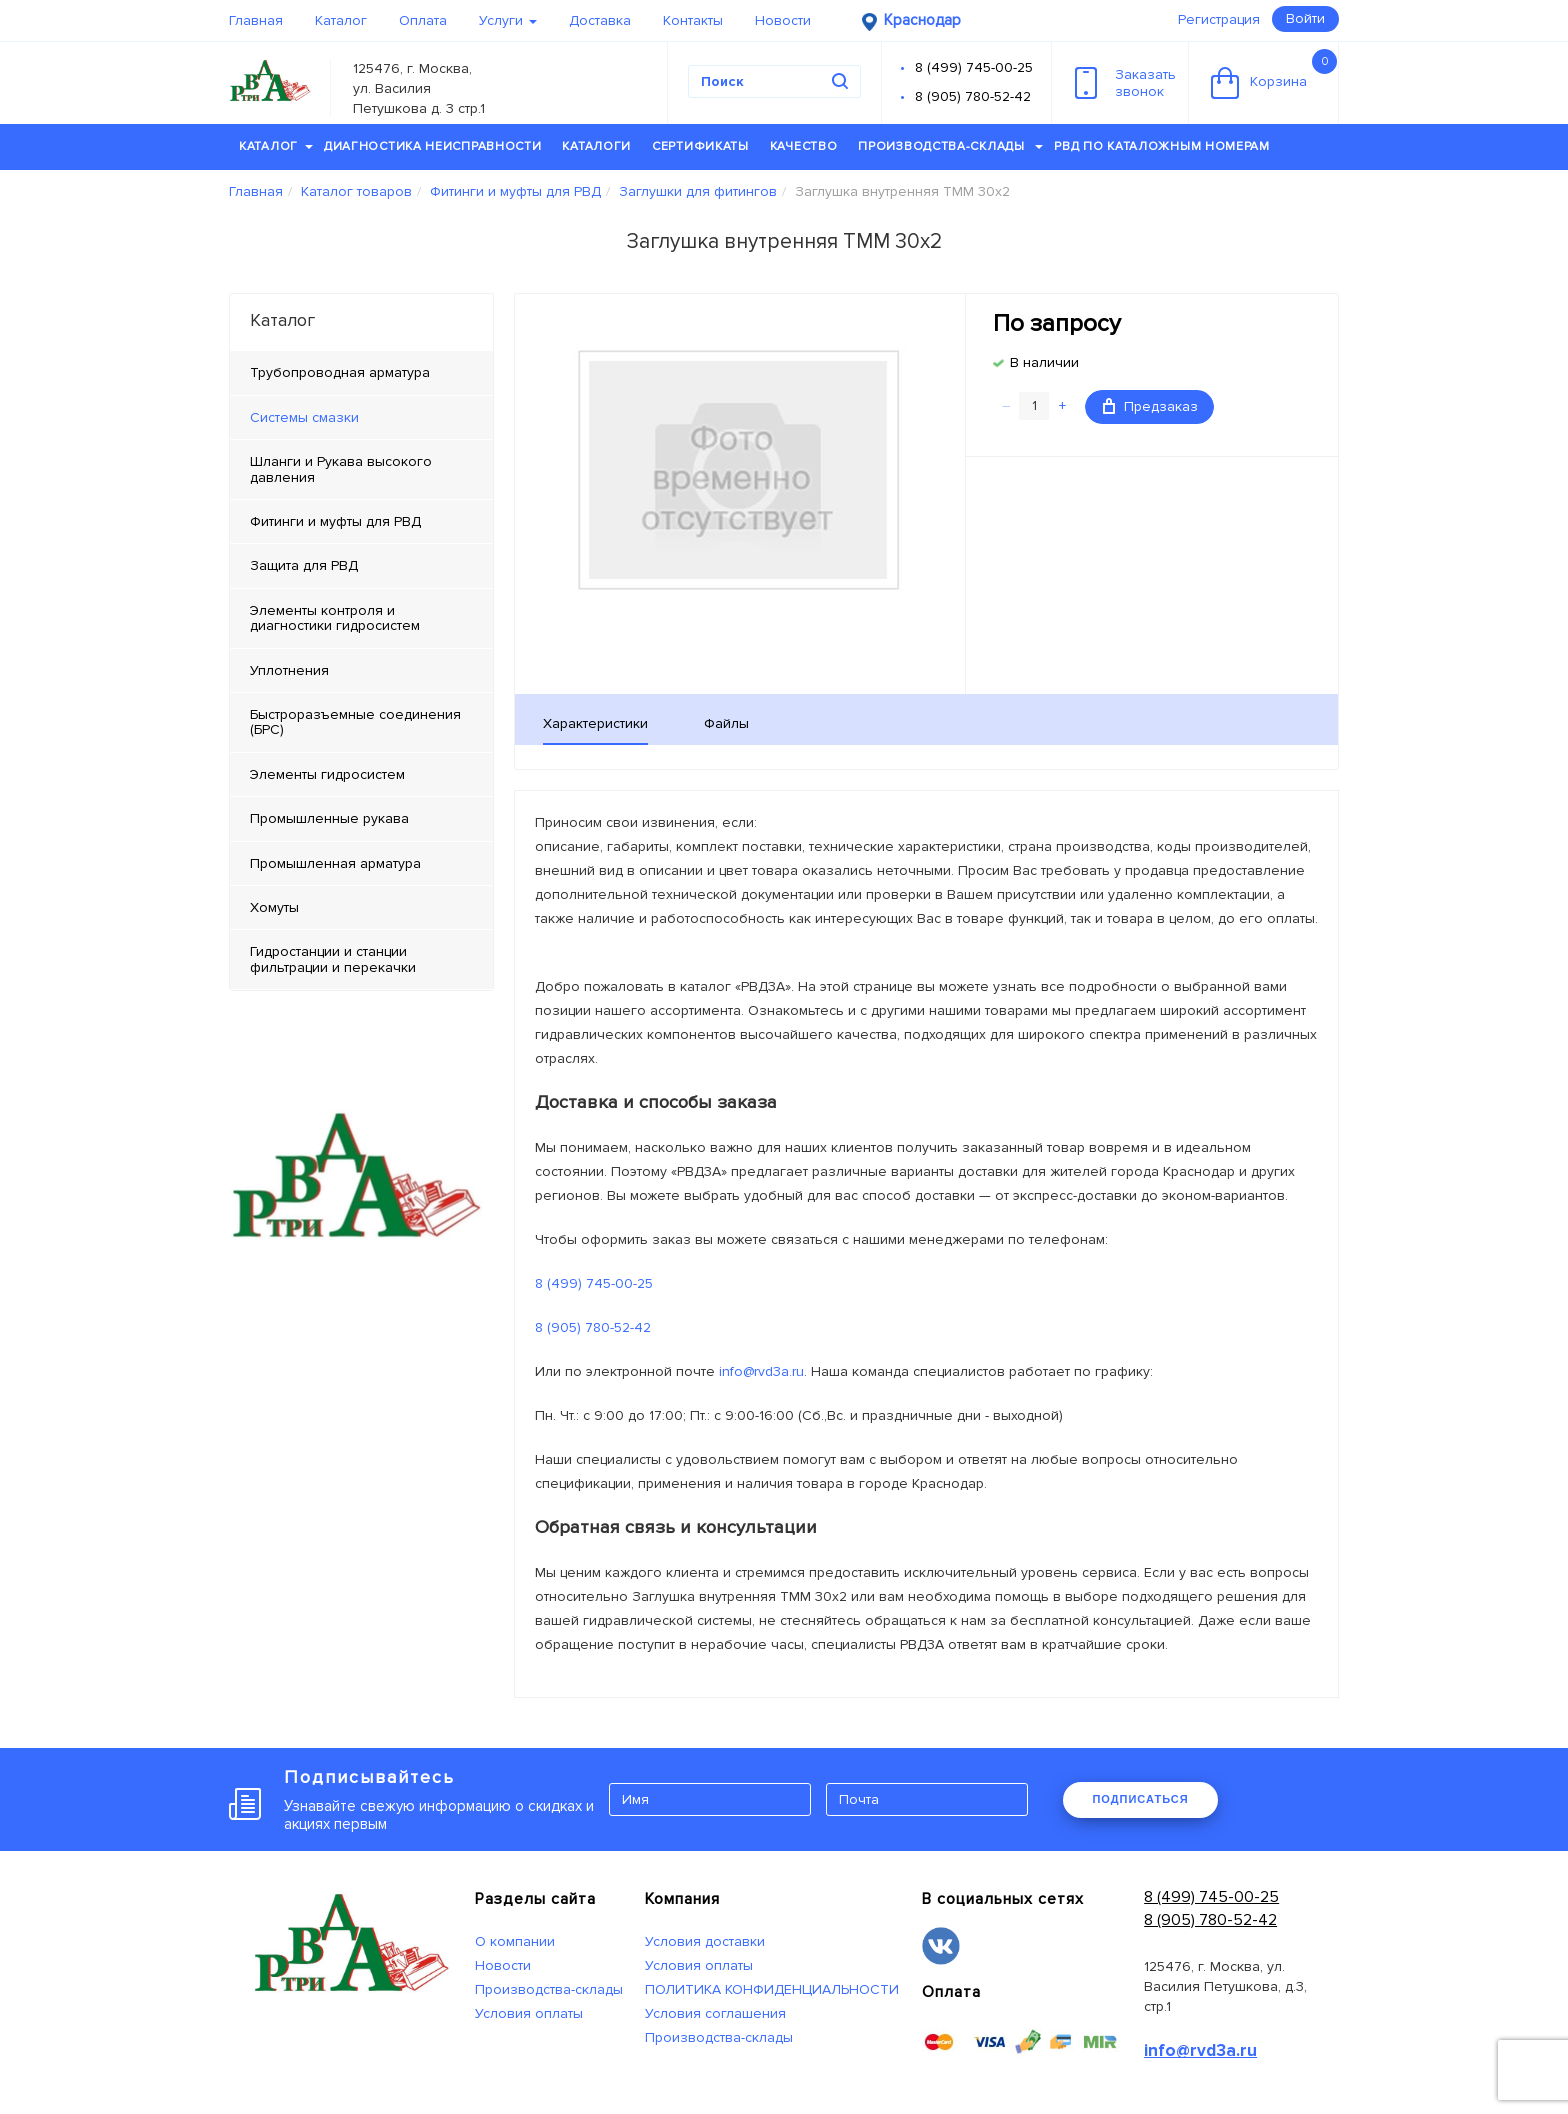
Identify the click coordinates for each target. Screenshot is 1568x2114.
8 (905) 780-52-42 (973, 96)
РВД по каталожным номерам (1162, 146)
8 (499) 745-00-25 (974, 67)
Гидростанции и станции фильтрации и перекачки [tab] (333, 959)
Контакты (693, 20)
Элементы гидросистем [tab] (327, 774)
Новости (783, 20)
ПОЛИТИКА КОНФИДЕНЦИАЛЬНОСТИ (772, 1989)
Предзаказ (1150, 406)
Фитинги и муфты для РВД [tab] (335, 521)
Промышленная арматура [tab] (335, 863)
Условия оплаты (529, 2013)
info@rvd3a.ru (761, 1371)
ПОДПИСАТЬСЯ (1140, 1799)
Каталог (341, 20)
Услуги (508, 20)
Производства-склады (950, 146)
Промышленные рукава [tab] (329, 818)
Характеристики (595, 723)
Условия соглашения (715, 2013)
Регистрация (1219, 19)
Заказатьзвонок (1125, 83)
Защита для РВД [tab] (304, 565)
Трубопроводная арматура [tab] (340, 372)
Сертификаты (700, 146)
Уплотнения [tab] (289, 670)
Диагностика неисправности (433, 146)
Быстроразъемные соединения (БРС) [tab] (355, 722)
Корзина (1274, 74)
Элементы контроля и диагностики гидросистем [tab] (335, 618)
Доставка (600, 20)
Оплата (423, 20)
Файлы (726, 723)
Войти (1305, 18)
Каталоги (596, 146)
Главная (256, 20)
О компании (515, 1941)
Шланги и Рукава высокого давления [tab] (341, 469)
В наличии (1044, 362)
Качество (804, 146)
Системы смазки (304, 417)
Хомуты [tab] (274, 907)
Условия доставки (705, 1941)
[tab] (361, 418)
